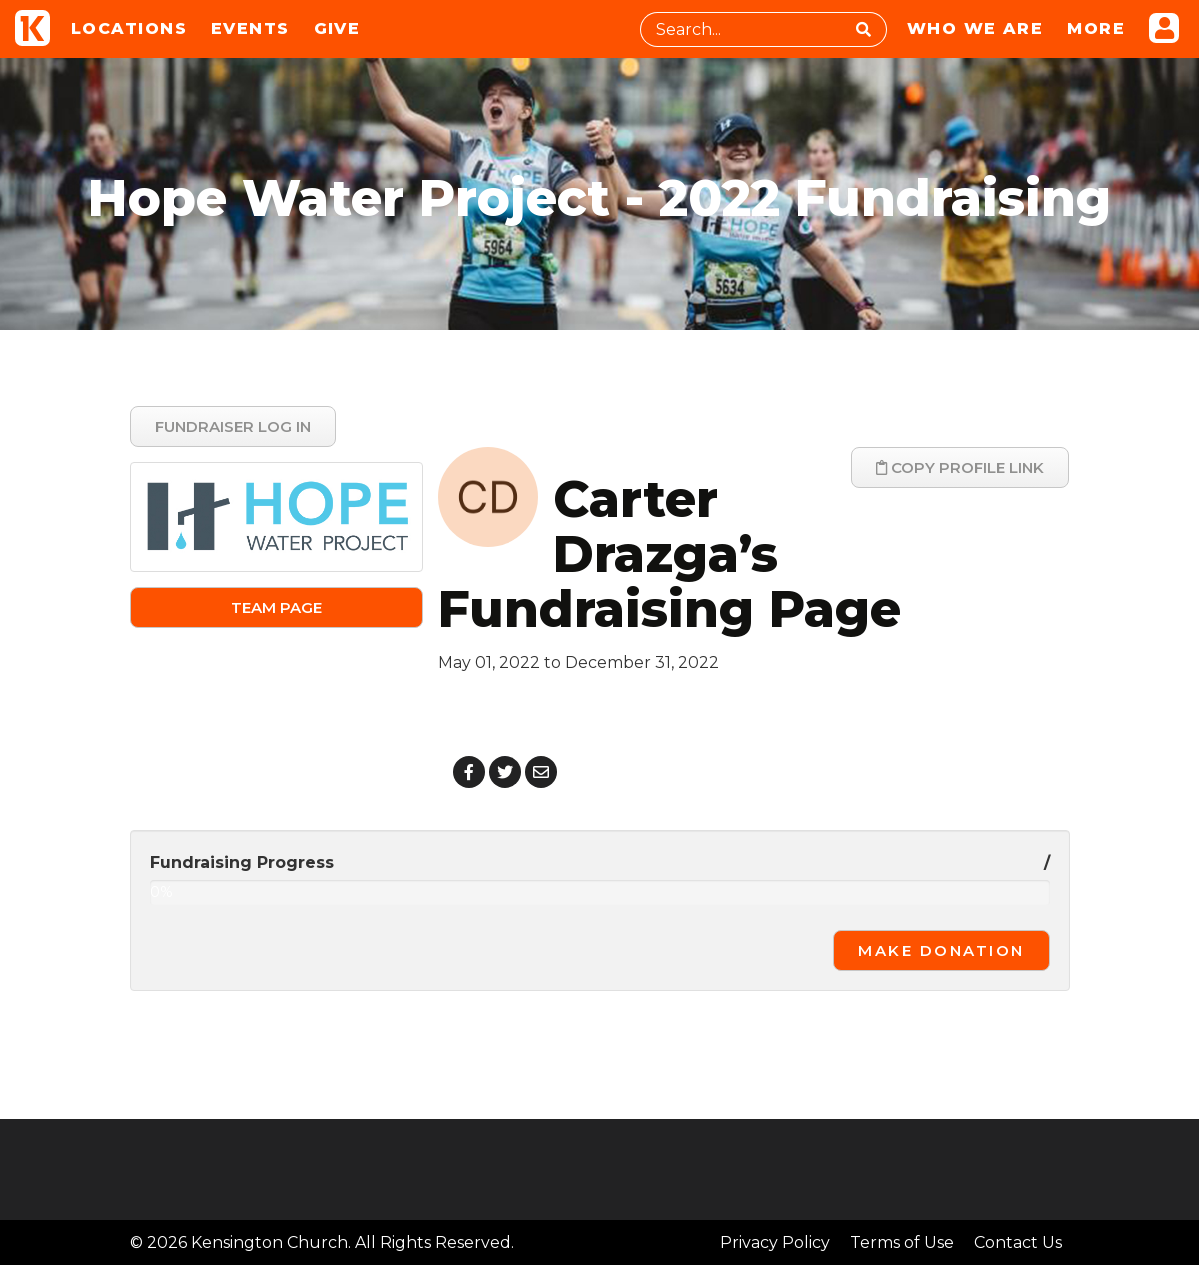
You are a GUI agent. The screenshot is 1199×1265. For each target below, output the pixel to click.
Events (250, 28)
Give (337, 28)
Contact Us (1018, 1242)
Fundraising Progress (242, 862)
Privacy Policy (775, 1242)
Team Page (276, 607)
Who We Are (975, 28)
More (1096, 28)
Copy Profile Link (960, 467)
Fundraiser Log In (233, 426)
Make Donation (941, 950)
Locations (129, 28)
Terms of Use (902, 1242)
